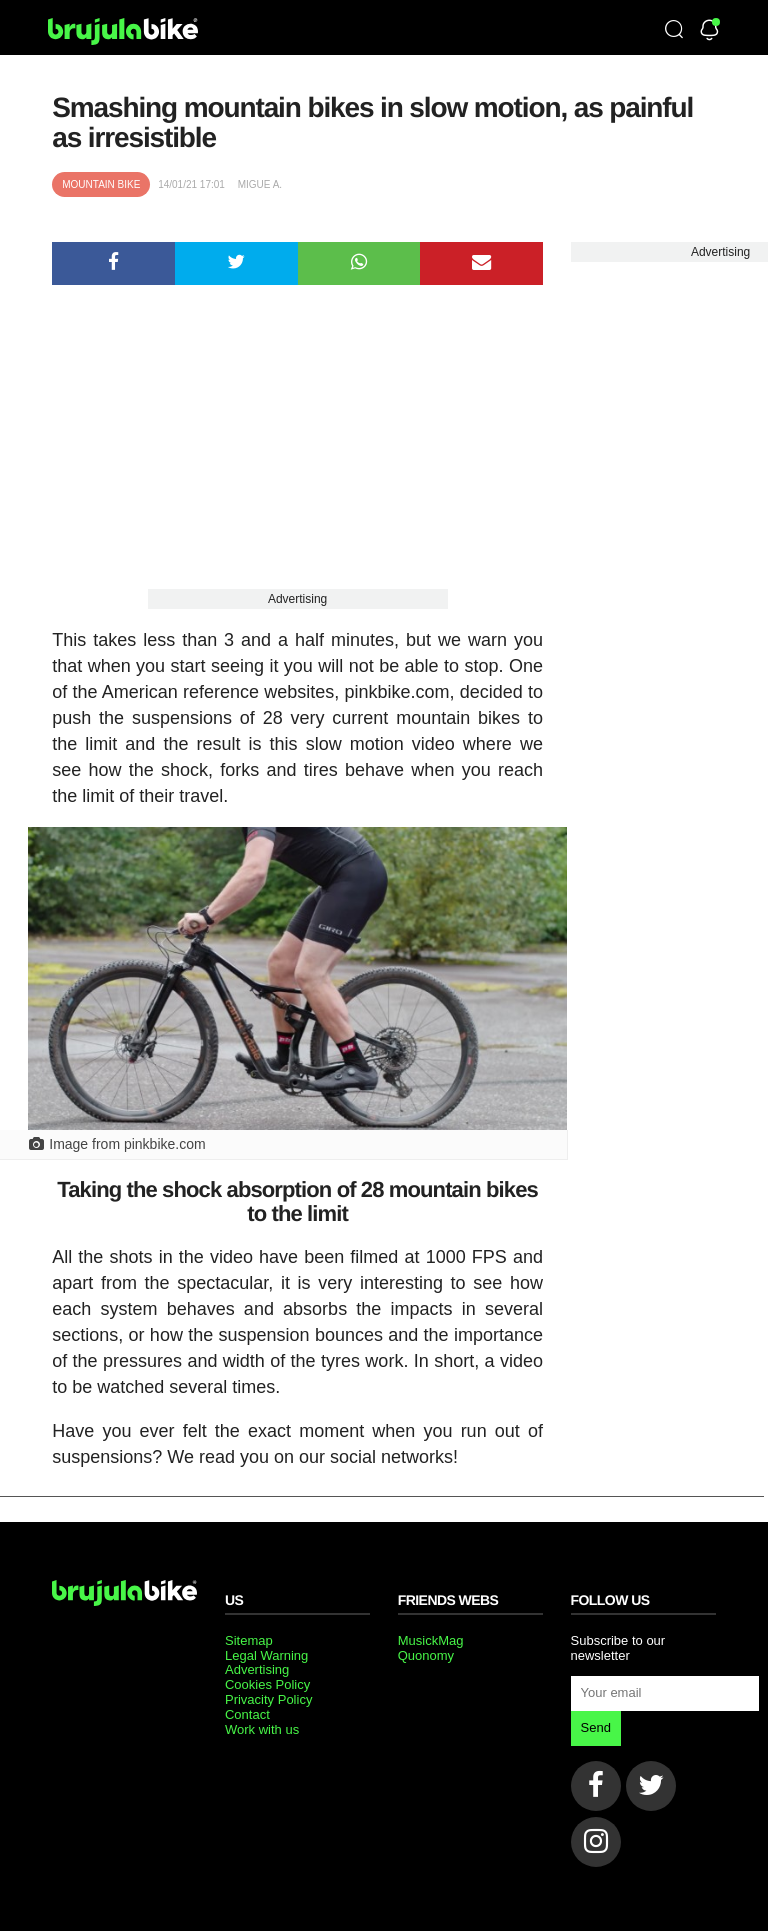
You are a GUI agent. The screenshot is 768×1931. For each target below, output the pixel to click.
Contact (247, 1714)
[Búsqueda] (674, 31)
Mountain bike (101, 184)
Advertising (297, 599)
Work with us (262, 1729)
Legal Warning (266, 1655)
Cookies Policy (267, 1684)
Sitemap (249, 1640)
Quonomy (426, 1655)
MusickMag (431, 1640)
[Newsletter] (709, 31)
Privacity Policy (268, 1699)
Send (596, 1727)
